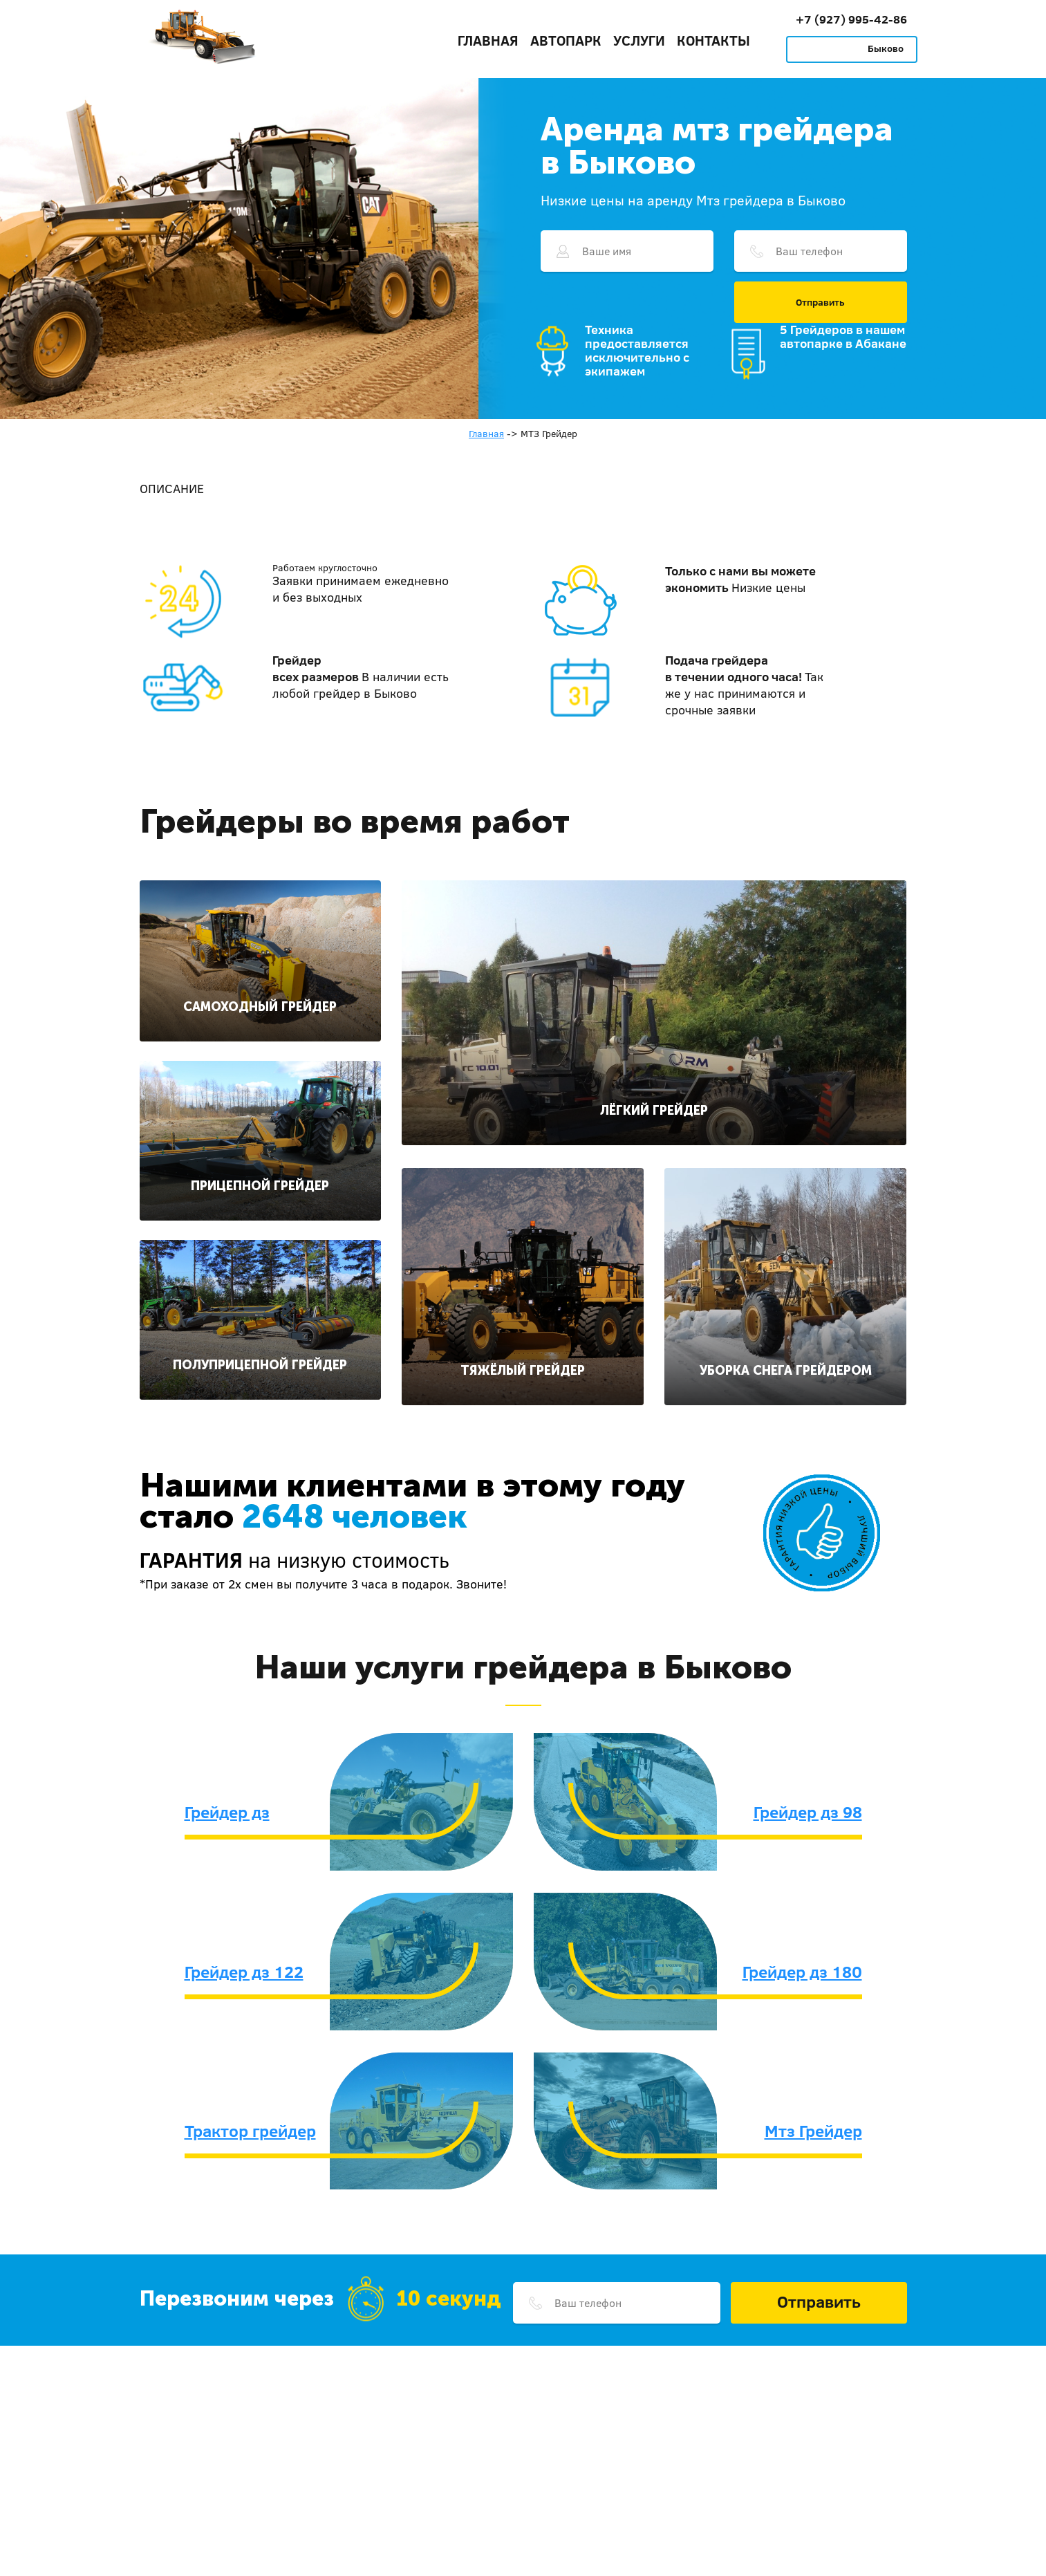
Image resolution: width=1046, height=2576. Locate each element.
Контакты (713, 40)
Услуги (639, 40)
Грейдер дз (227, 1812)
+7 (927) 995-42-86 (851, 19)
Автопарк (565, 40)
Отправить (820, 302)
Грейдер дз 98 (808, 1812)
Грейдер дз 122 (244, 1971)
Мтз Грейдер (813, 2130)
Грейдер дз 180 (802, 1971)
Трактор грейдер (250, 2130)
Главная (488, 40)
